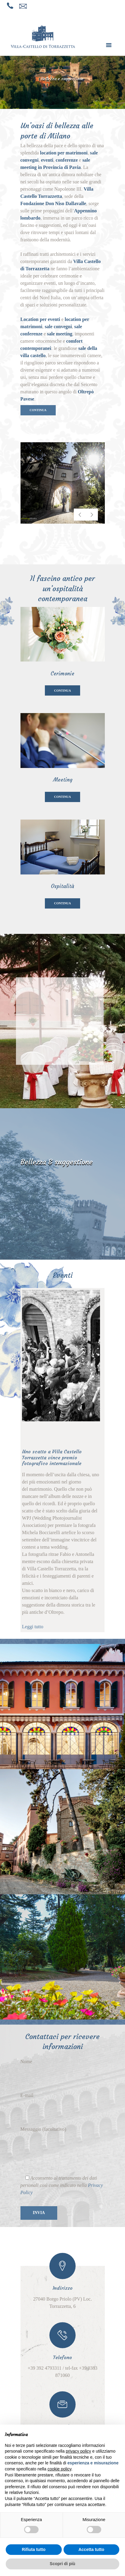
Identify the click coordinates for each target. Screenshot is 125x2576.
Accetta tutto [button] (91, 2549)
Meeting (62, 779)
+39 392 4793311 (44, 2368)
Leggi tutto (32, 1626)
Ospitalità (62, 886)
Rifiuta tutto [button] (33, 2549)
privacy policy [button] (78, 2451)
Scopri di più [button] (62, 2563)
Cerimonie (62, 673)
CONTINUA (38, 410)
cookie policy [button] (59, 2469)
